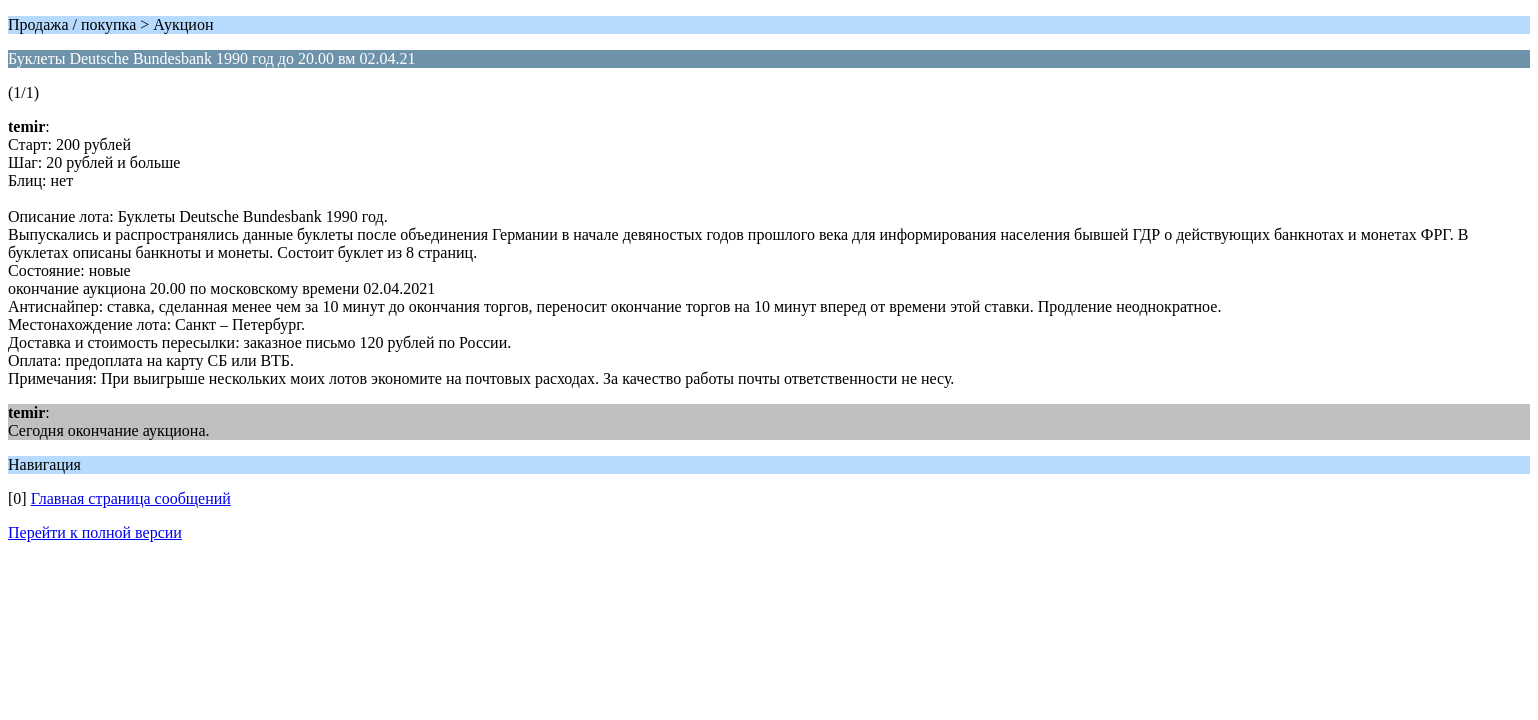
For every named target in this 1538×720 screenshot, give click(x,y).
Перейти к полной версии (95, 532)
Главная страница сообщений (131, 498)
